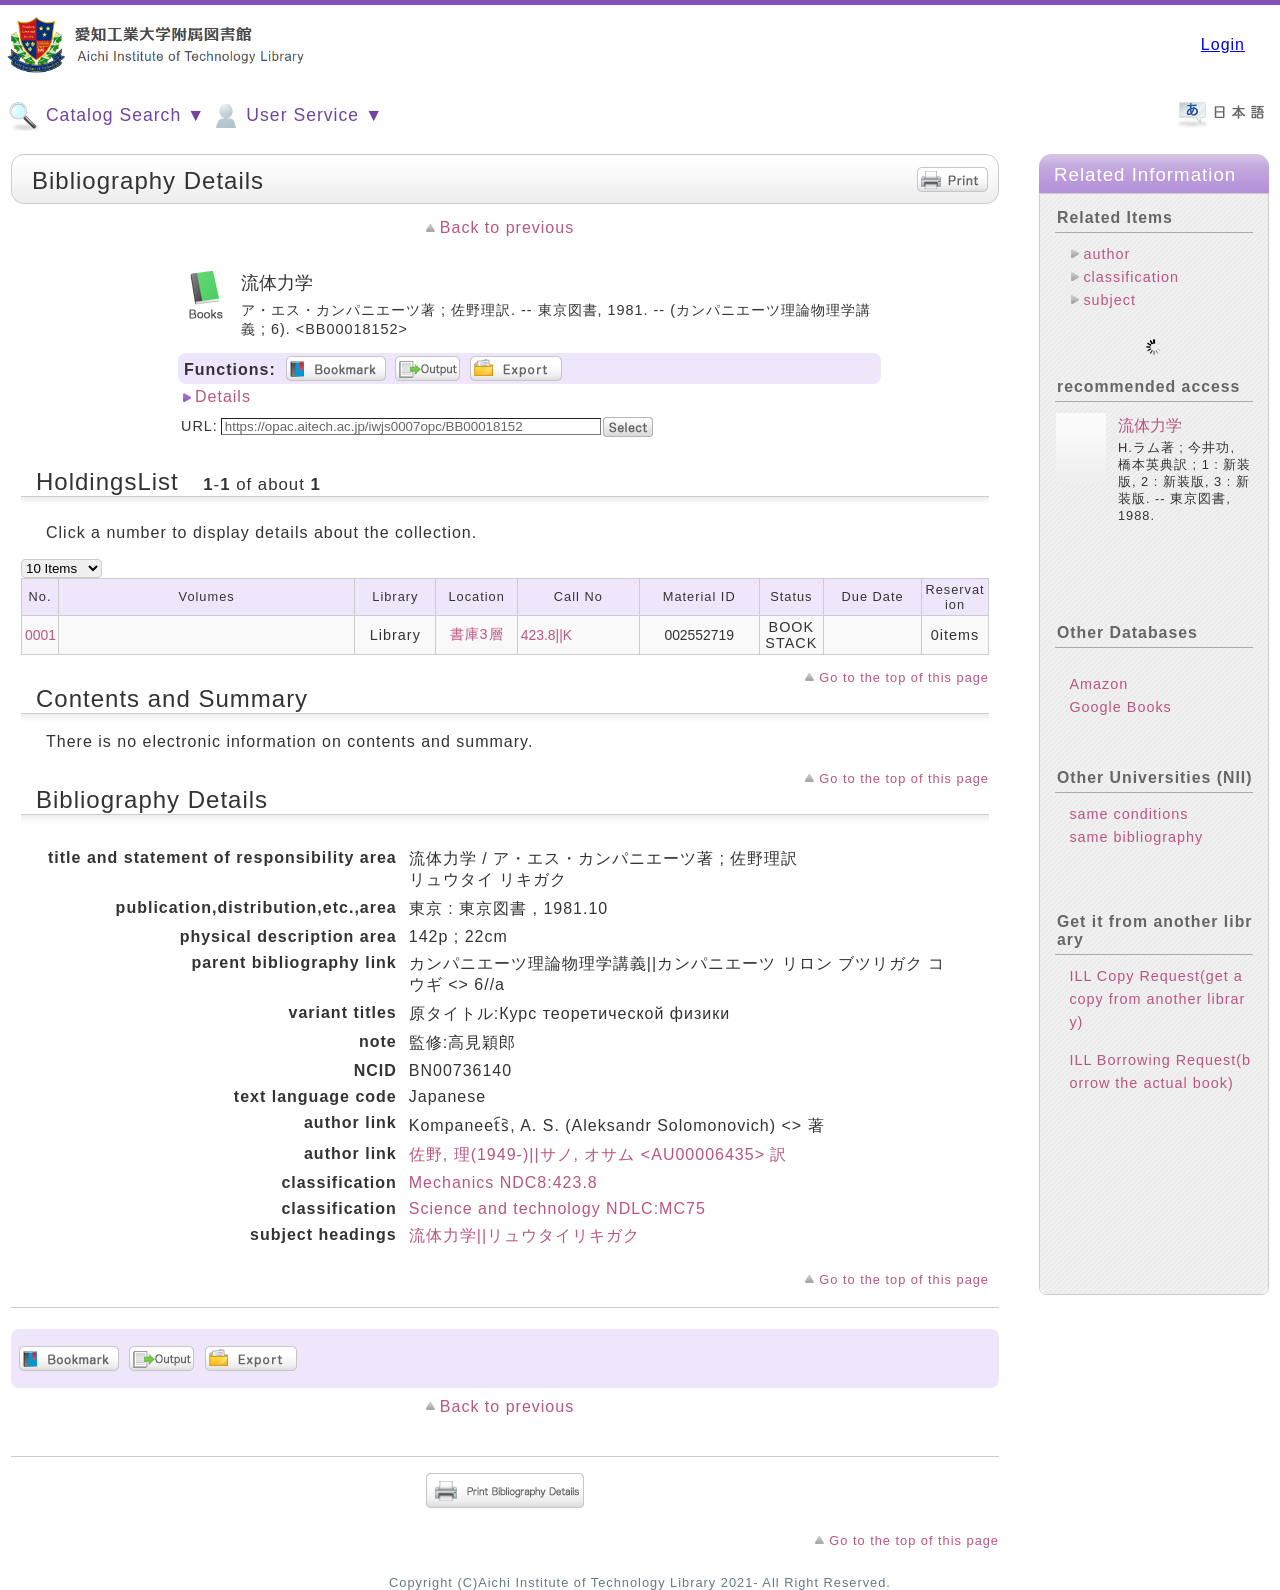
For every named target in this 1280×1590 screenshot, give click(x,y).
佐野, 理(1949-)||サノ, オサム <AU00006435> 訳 (598, 1154)
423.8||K (546, 635)
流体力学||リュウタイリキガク (524, 1235)
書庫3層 (477, 634)
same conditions (1128, 798)
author (1106, 254)
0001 (40, 635)
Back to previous (507, 227)
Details (223, 396)
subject (1109, 300)
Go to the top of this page (904, 677)
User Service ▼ (296, 116)
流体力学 (1150, 409)
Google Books (1120, 691)
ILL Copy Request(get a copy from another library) (1157, 983)
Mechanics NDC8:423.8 (503, 1182)
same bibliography (1136, 821)
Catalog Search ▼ (106, 116)
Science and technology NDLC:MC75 (557, 1208)
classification (1131, 277)
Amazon (1098, 668)
